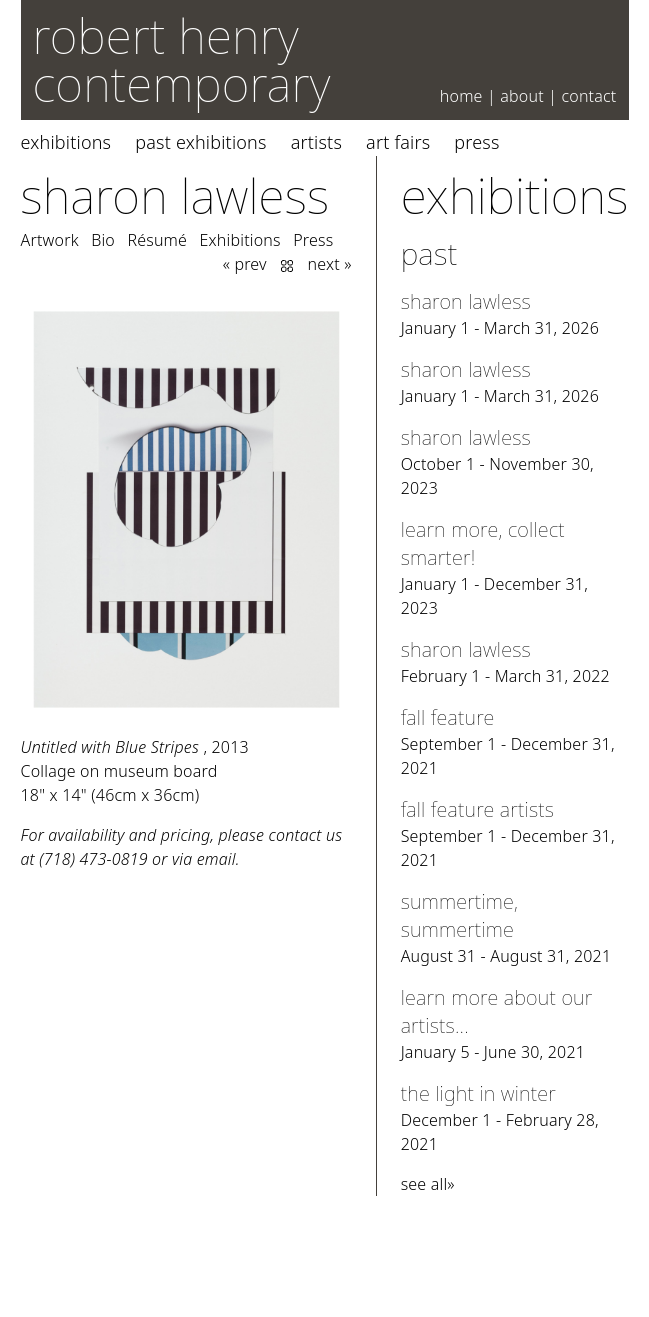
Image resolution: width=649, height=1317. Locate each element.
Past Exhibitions (200, 142)
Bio (103, 240)
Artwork (50, 240)
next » (330, 264)
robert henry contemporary (182, 59)
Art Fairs (398, 142)
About (522, 96)
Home (461, 96)
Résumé (157, 240)
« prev (245, 264)
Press (476, 142)
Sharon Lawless (175, 195)
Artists (316, 142)
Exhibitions (66, 142)
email (216, 859)
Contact (588, 96)
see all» (428, 1184)
